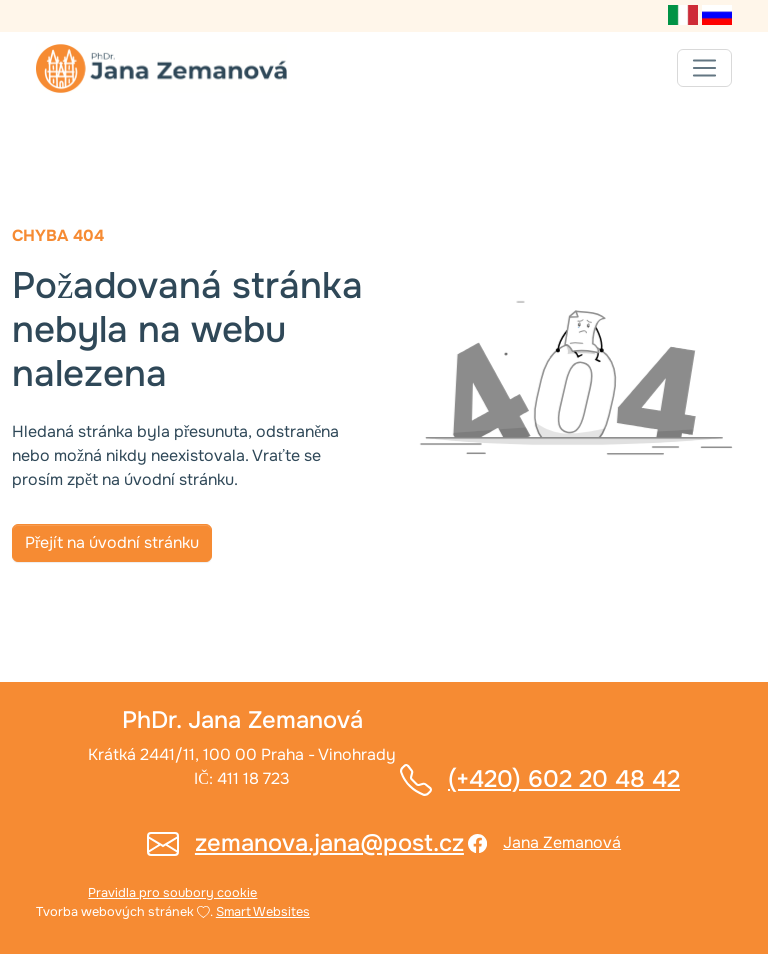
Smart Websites (263, 912)
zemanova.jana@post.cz (329, 843)
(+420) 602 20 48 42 (564, 779)
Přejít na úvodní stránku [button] (112, 542)
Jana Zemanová (562, 842)
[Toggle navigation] (704, 68)
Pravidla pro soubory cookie (172, 893)
